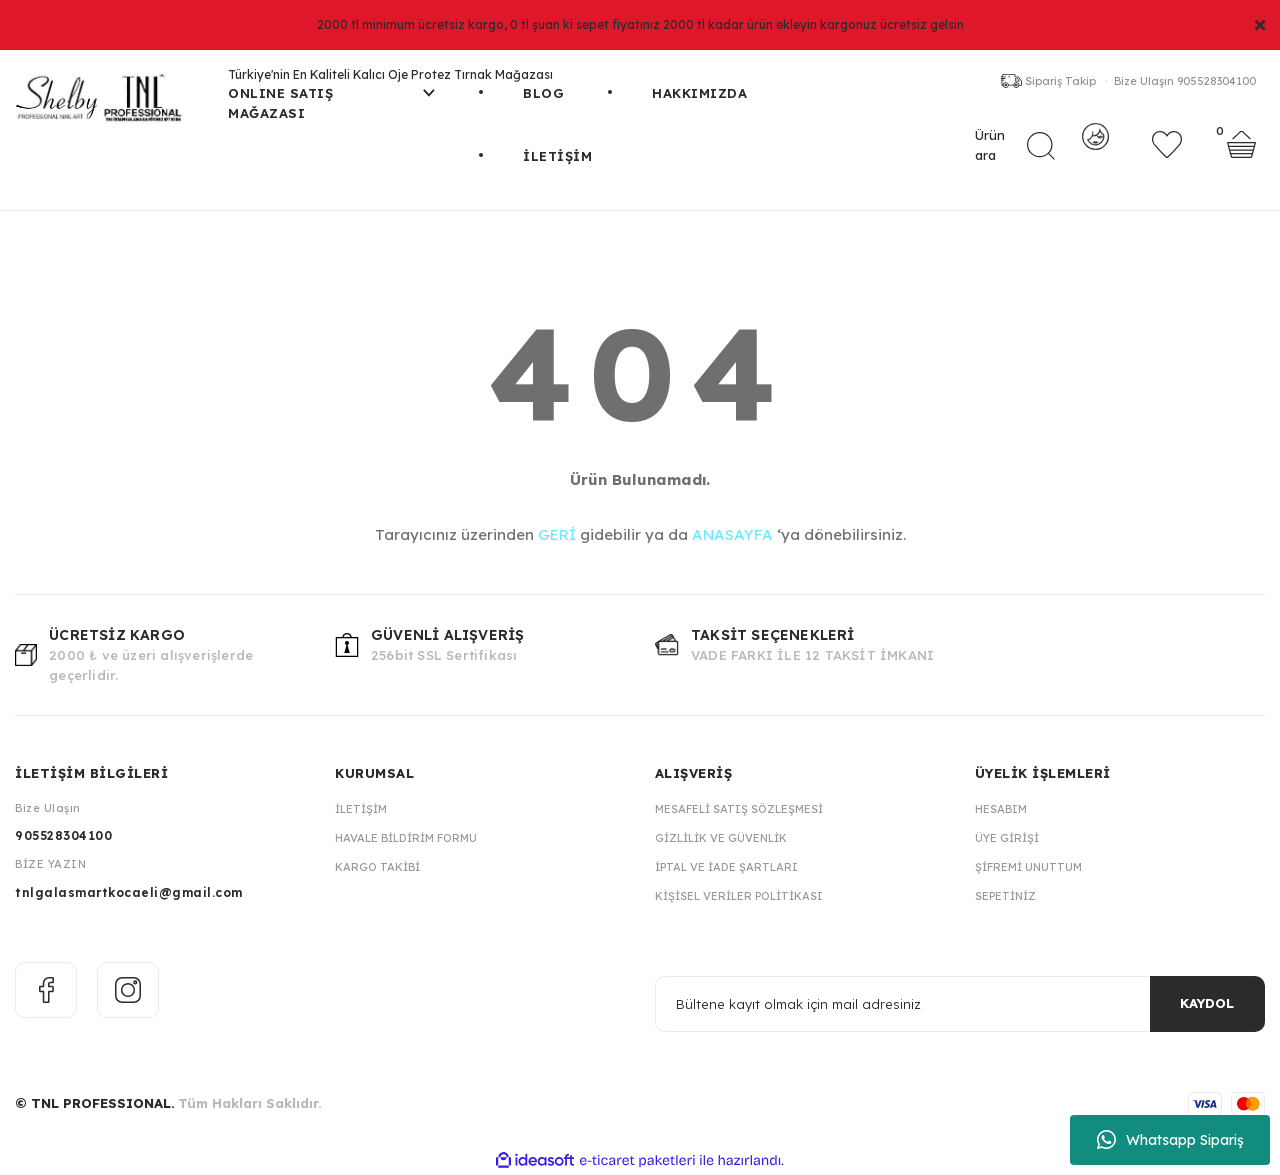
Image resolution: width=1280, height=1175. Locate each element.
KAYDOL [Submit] (1207, 1003)
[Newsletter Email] (960, 1004)
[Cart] (1241, 155)
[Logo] (106, 105)
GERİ (557, 534)
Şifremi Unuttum (1028, 867)
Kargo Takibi (377, 867)
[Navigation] (331, 115)
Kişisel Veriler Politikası (739, 896)
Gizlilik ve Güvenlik (721, 838)
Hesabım (1001, 809)
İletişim (361, 809)
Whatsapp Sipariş (1170, 1140)
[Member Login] (1095, 155)
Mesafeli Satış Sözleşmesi (739, 809)
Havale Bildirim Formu (406, 838)
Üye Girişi (1007, 838)
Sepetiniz (1005, 896)
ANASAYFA (732, 534)
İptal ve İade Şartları (726, 867)
